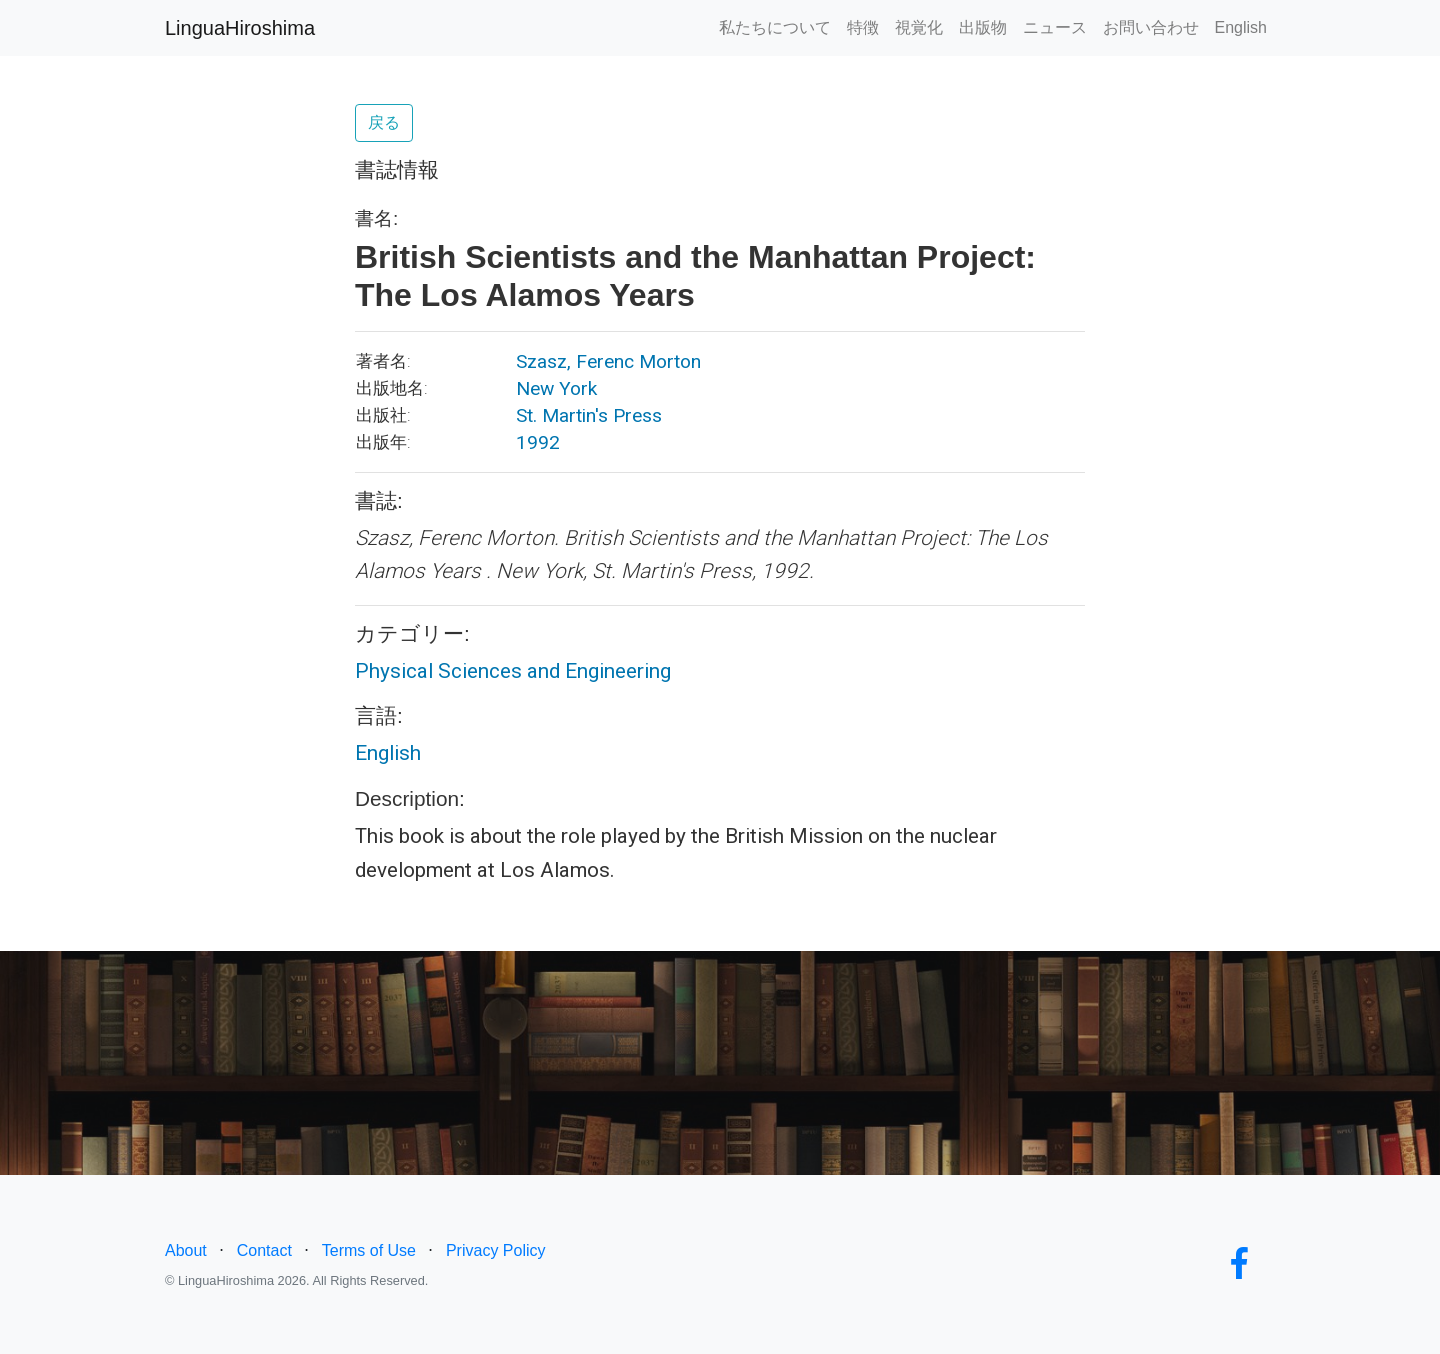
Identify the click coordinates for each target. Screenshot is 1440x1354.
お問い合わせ (1151, 27)
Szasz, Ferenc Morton (608, 361)
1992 (538, 442)
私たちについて (775, 27)
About (186, 1250)
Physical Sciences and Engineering (513, 671)
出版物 (983, 27)
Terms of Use (369, 1250)
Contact (264, 1250)
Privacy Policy (496, 1250)
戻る (384, 122)
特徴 (863, 27)
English (1241, 27)
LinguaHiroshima (240, 28)
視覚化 (919, 27)
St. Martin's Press (589, 415)
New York (556, 388)
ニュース (1055, 27)
